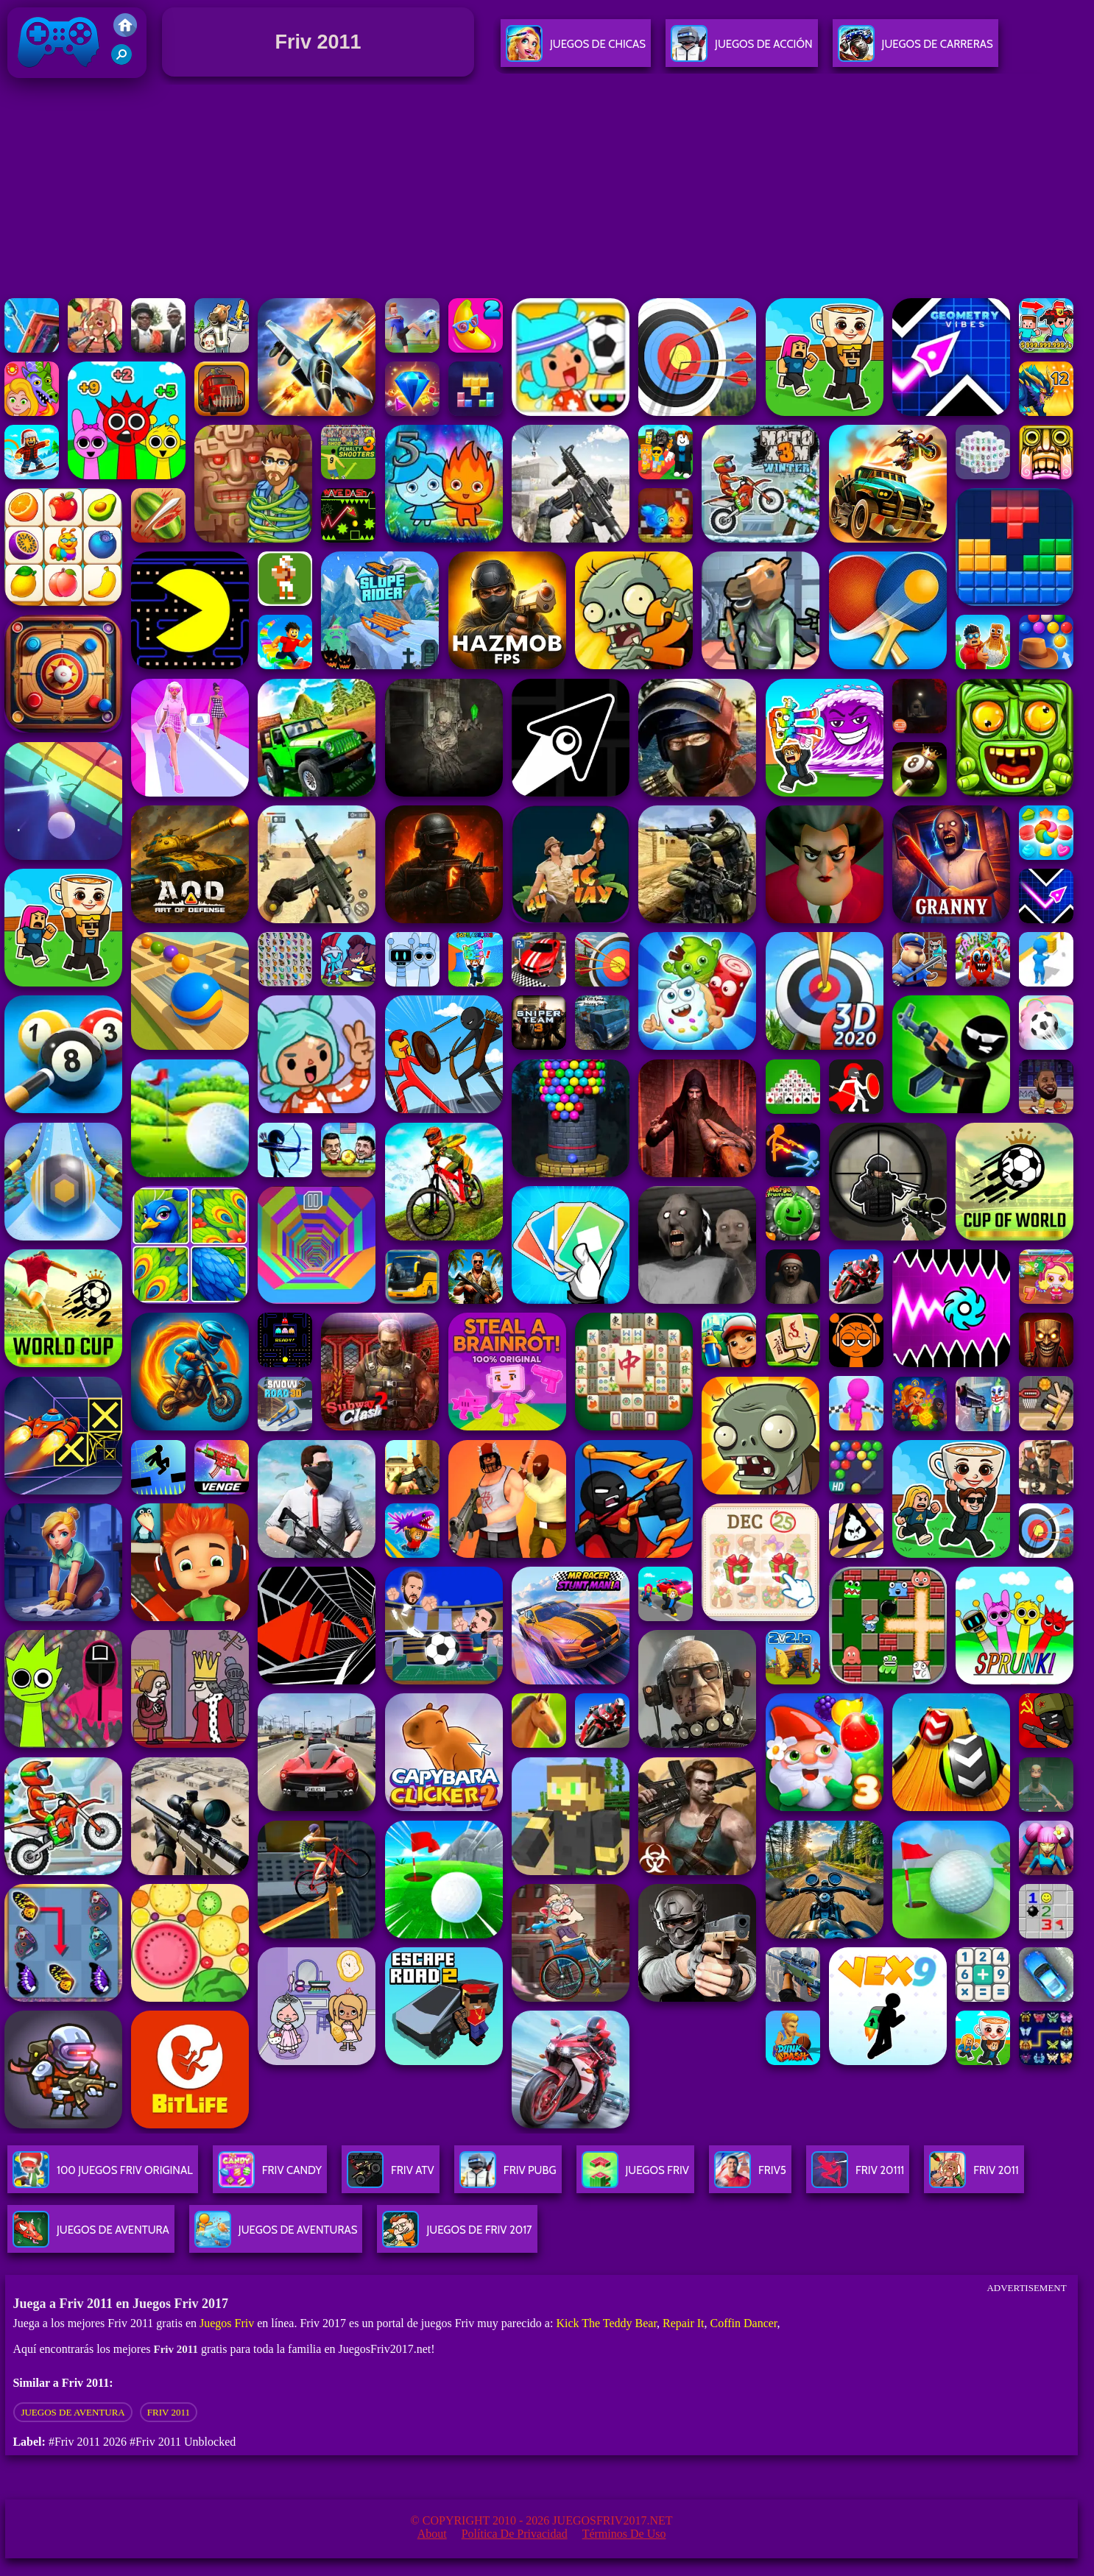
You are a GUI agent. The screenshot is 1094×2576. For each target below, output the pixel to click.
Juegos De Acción (741, 50)
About (432, 2533)
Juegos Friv (227, 2323)
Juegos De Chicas (576, 50)
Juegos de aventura (72, 2412)
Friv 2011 (168, 2412)
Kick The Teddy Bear (606, 2323)
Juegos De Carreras (915, 50)
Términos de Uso (624, 2533)
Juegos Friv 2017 (59, 75)
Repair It (683, 2323)
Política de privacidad (515, 2533)
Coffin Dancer (743, 2323)
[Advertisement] (547, 191)
